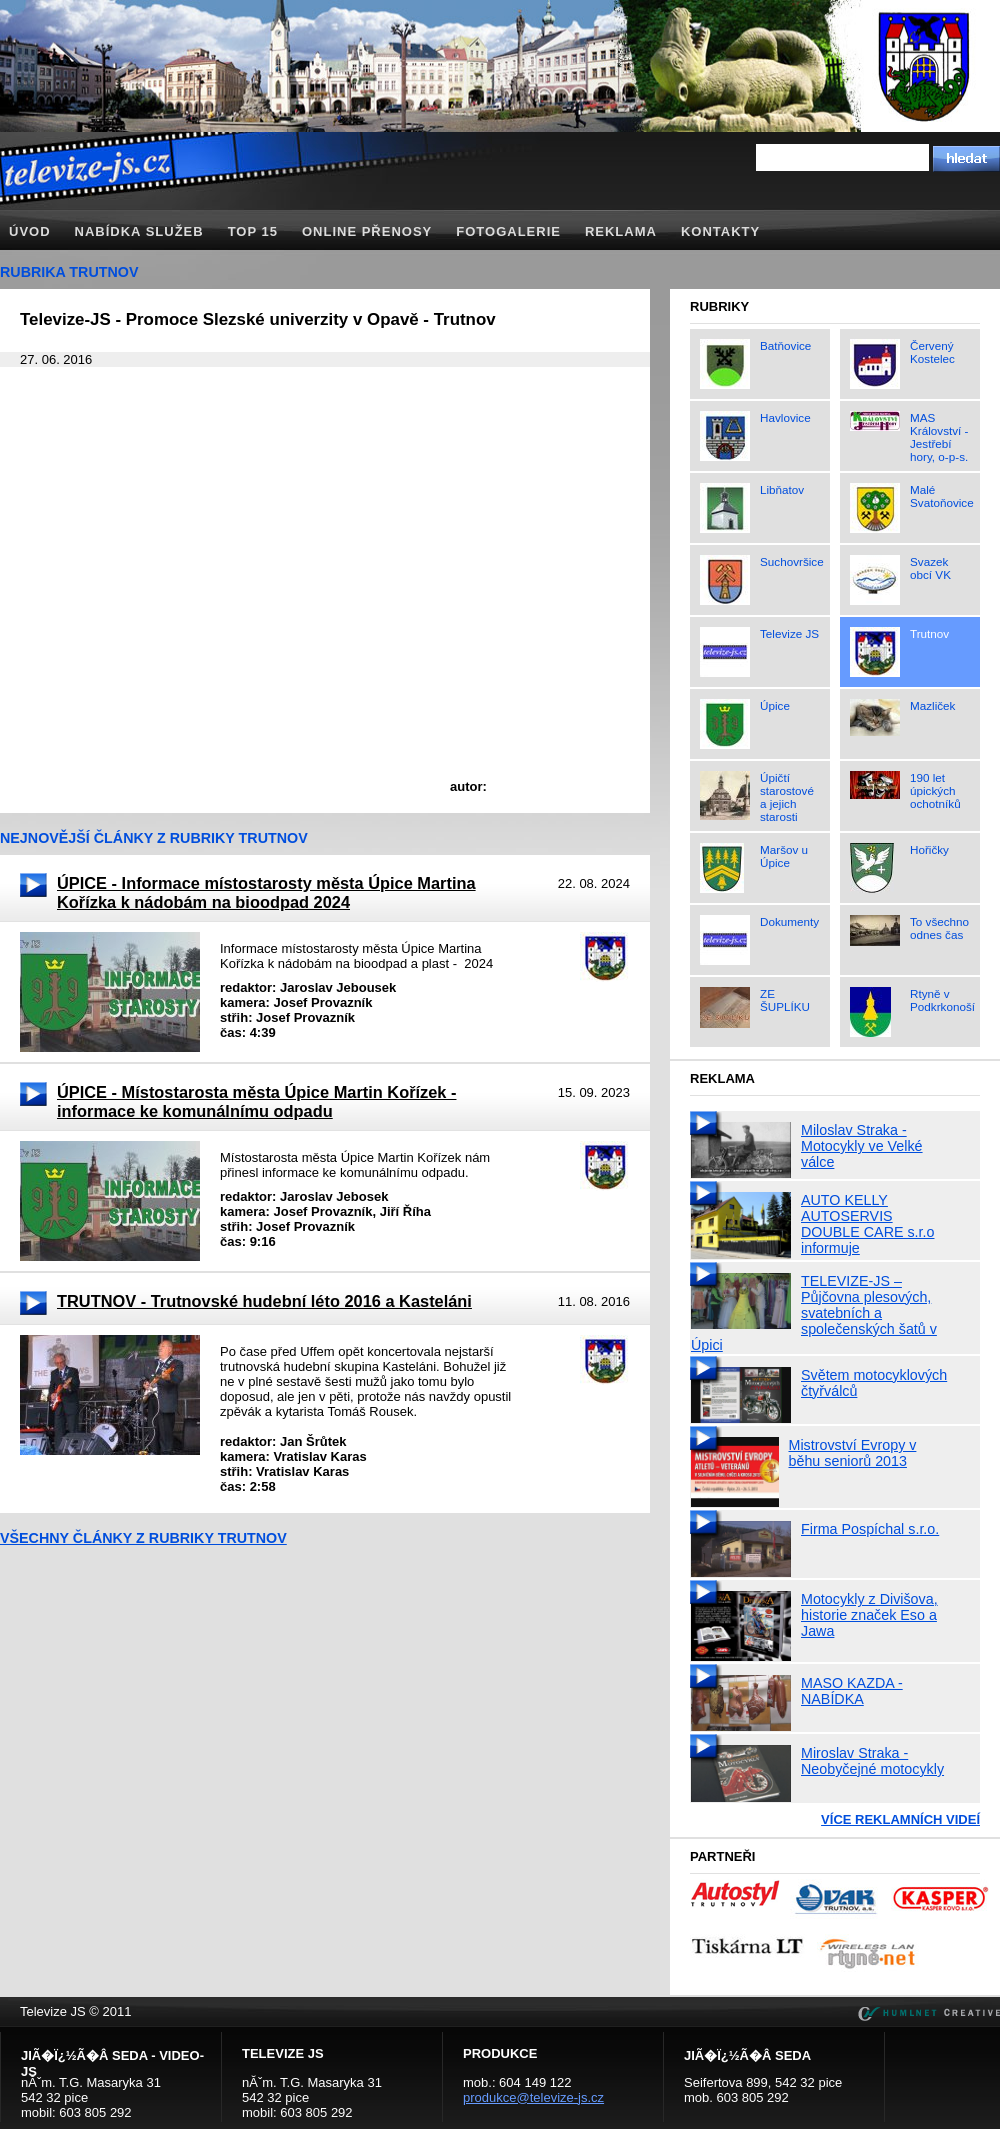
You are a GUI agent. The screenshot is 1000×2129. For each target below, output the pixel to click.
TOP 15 (253, 231)
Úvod (30, 231)
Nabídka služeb (139, 231)
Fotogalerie (508, 231)
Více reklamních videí (900, 1819)
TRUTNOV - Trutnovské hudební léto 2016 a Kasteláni (264, 1301)
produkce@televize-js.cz (533, 2097)
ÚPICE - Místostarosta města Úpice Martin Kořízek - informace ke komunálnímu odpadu (256, 1101)
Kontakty (720, 231)
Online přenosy (367, 231)
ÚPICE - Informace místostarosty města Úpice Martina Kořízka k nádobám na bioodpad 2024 (266, 892)
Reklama (621, 231)
